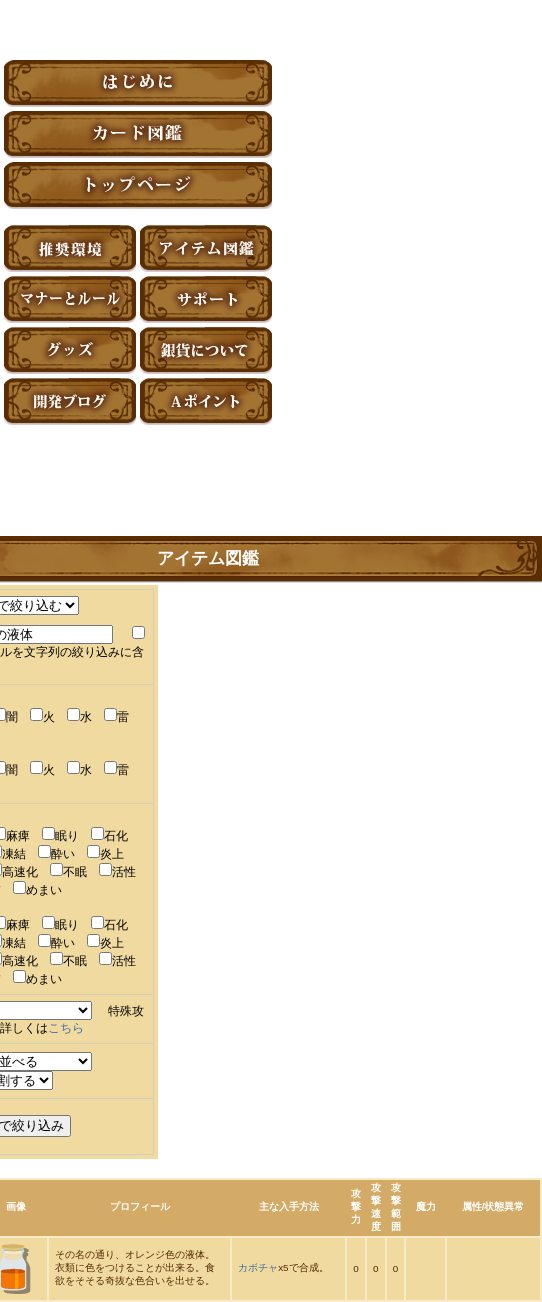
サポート (206, 299)
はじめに (138, 83)
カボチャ (258, 1267)
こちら (66, 1028)
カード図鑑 (138, 134)
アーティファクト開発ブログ (70, 401)
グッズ (70, 350)
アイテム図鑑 (206, 248)
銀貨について (206, 350)
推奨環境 (70, 248)
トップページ (138, 185)
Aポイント (206, 401)
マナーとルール (70, 299)
